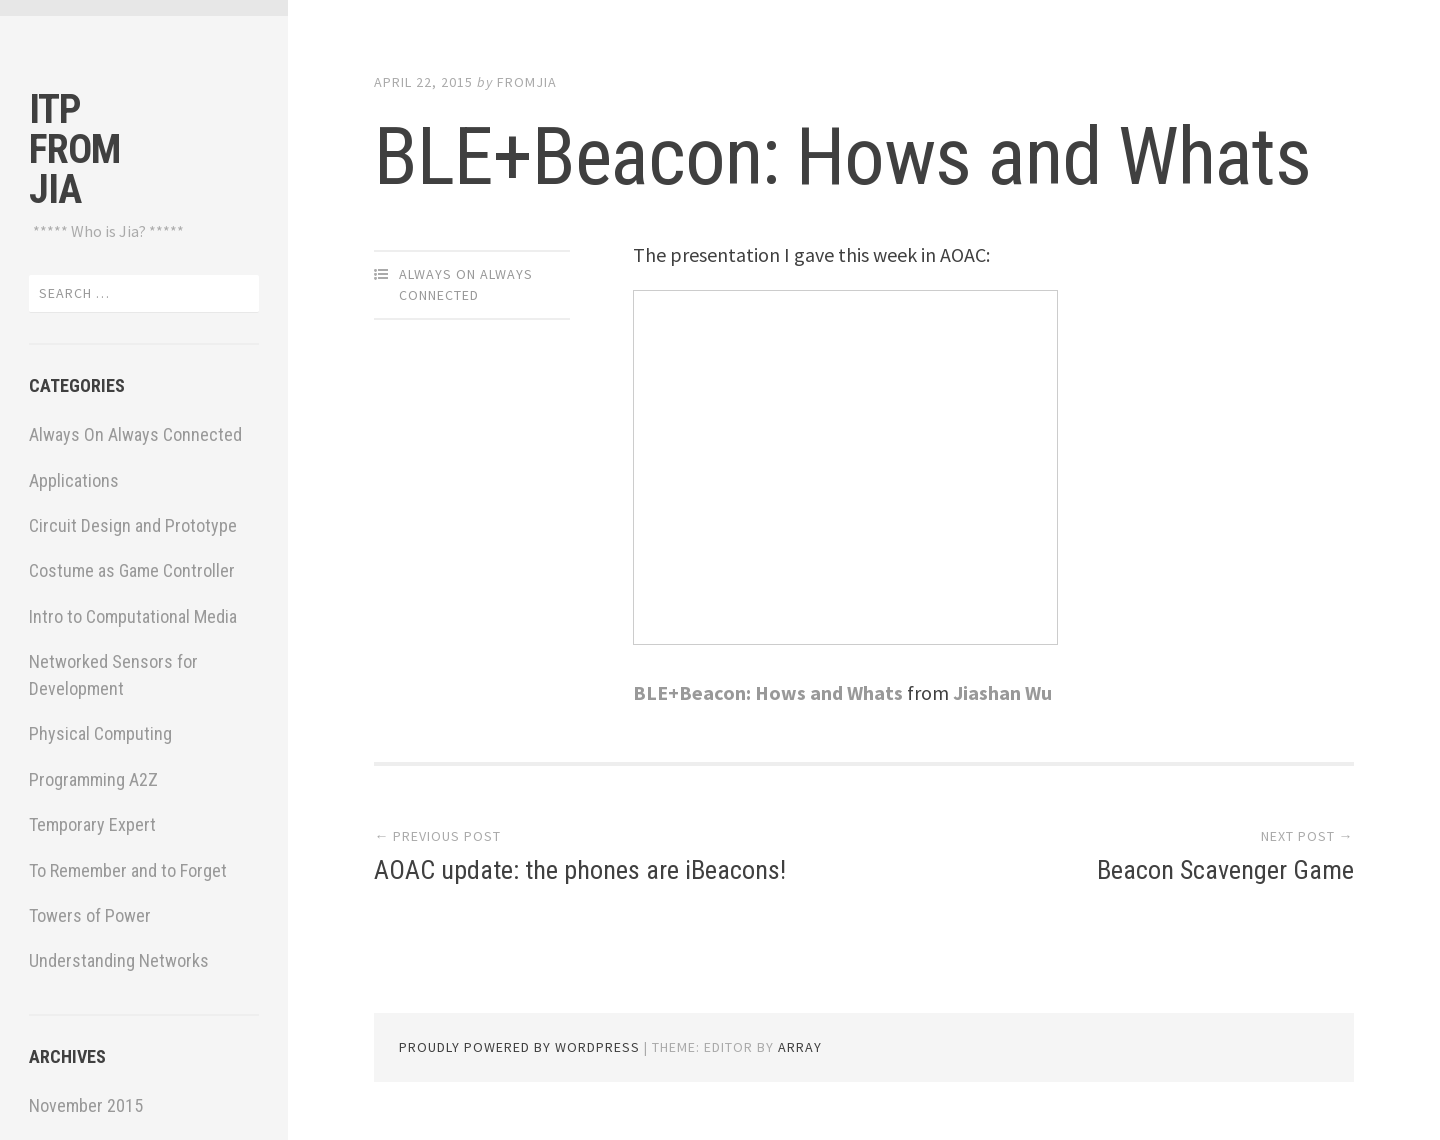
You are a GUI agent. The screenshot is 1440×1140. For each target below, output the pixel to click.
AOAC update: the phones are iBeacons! (580, 870)
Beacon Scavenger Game (1225, 870)
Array (800, 1047)
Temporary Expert (92, 824)
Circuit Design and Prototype (133, 525)
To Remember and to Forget (128, 870)
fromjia (527, 82)
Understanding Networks (119, 960)
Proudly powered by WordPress (519, 1047)
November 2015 (86, 1105)
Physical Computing (100, 733)
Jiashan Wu (1002, 692)
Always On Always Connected (135, 434)
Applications (74, 480)
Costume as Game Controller (132, 570)
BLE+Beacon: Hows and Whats (842, 157)
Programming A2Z (93, 779)
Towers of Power (90, 915)
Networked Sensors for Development (113, 675)
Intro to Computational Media (133, 616)
